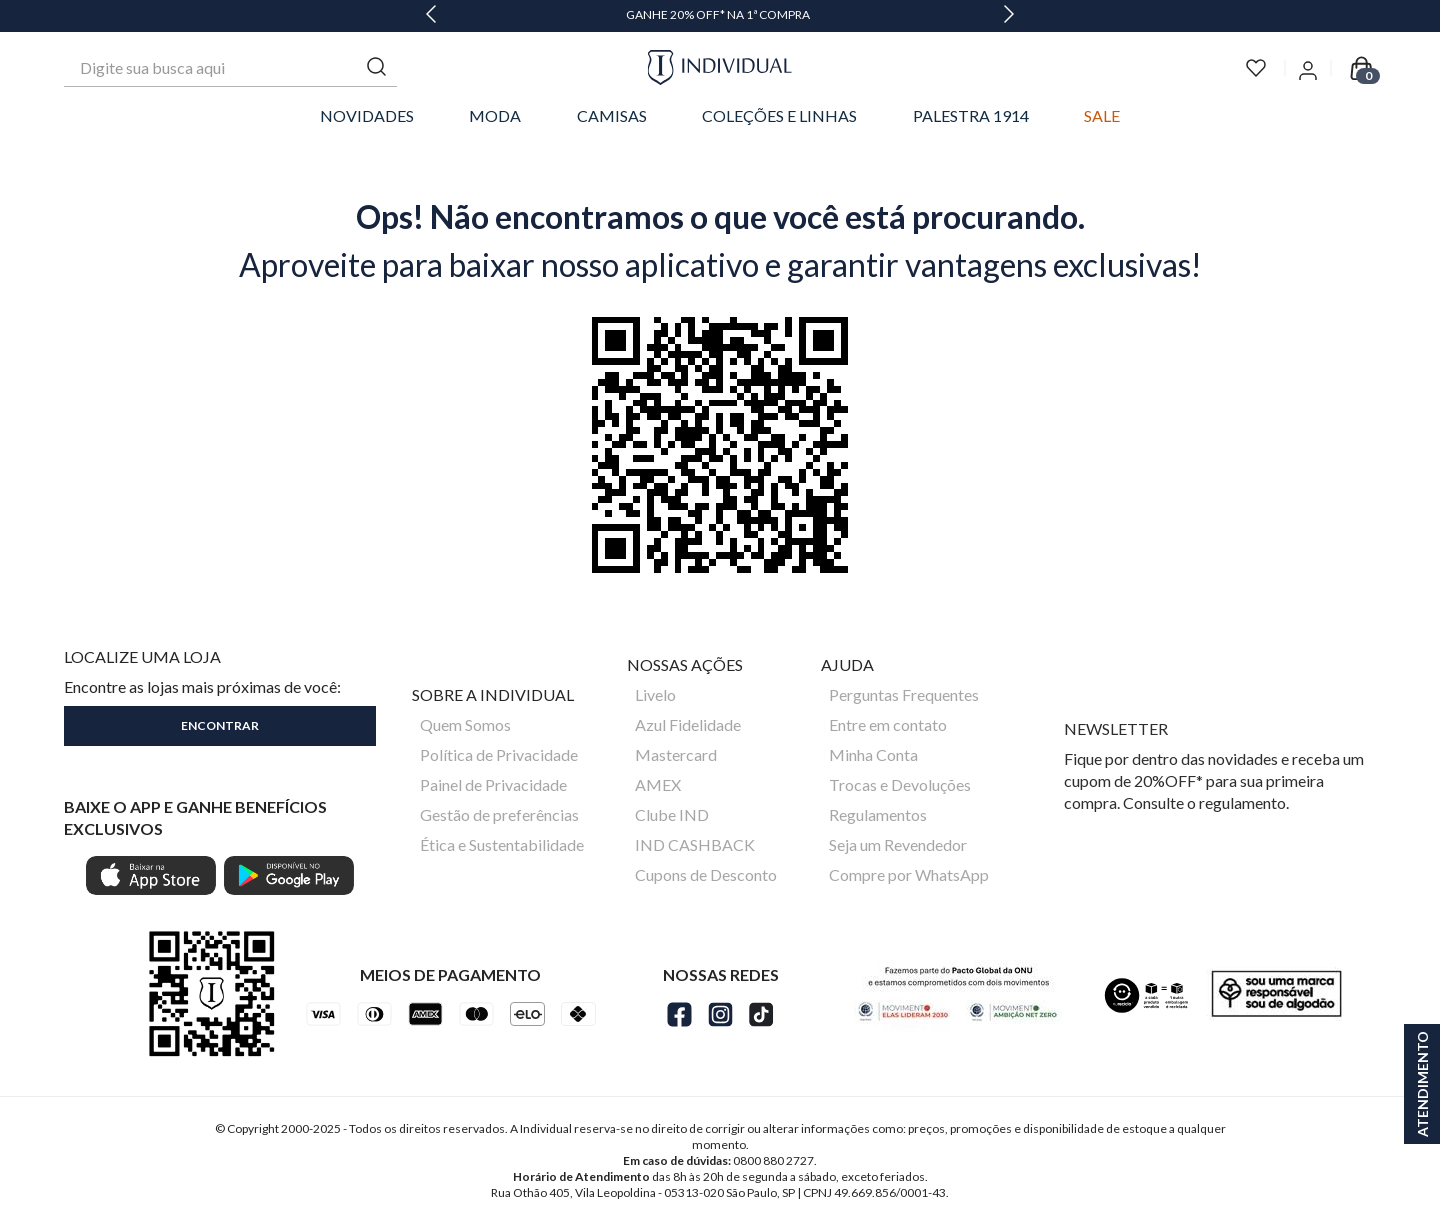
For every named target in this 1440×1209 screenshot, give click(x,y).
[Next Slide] (1009, 16)
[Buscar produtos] (377, 67)
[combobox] (230, 68)
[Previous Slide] (431, 16)
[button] (220, 722)
